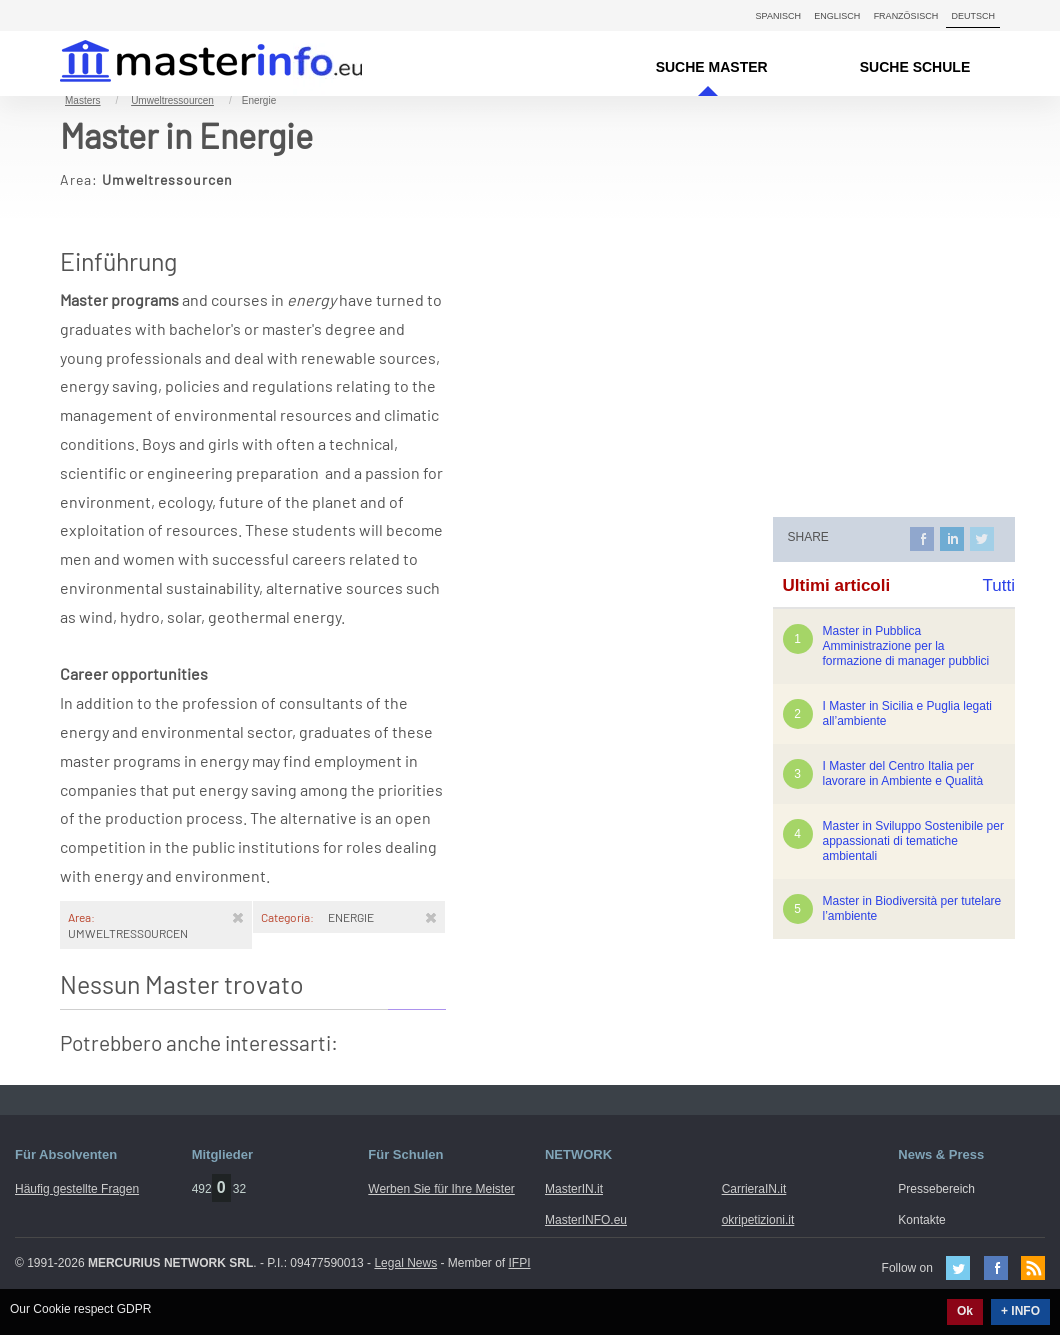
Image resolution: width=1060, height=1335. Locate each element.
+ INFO (1020, 1311)
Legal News (405, 1263)
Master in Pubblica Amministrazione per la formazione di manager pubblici (906, 646)
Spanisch (778, 16)
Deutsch (973, 16)
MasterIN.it (187, 63)
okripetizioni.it (758, 1220)
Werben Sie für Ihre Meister (441, 1189)
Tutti (999, 585)
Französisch (906, 16)
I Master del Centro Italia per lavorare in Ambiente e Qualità (903, 773)
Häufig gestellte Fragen (77, 1189)
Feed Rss (1033, 1268)
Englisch (837, 16)
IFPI (520, 1263)
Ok (965, 1311)
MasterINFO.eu (586, 1220)
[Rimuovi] (238, 917)
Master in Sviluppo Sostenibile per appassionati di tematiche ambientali (913, 841)
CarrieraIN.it (754, 1189)
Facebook (996, 1268)
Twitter (958, 1268)
